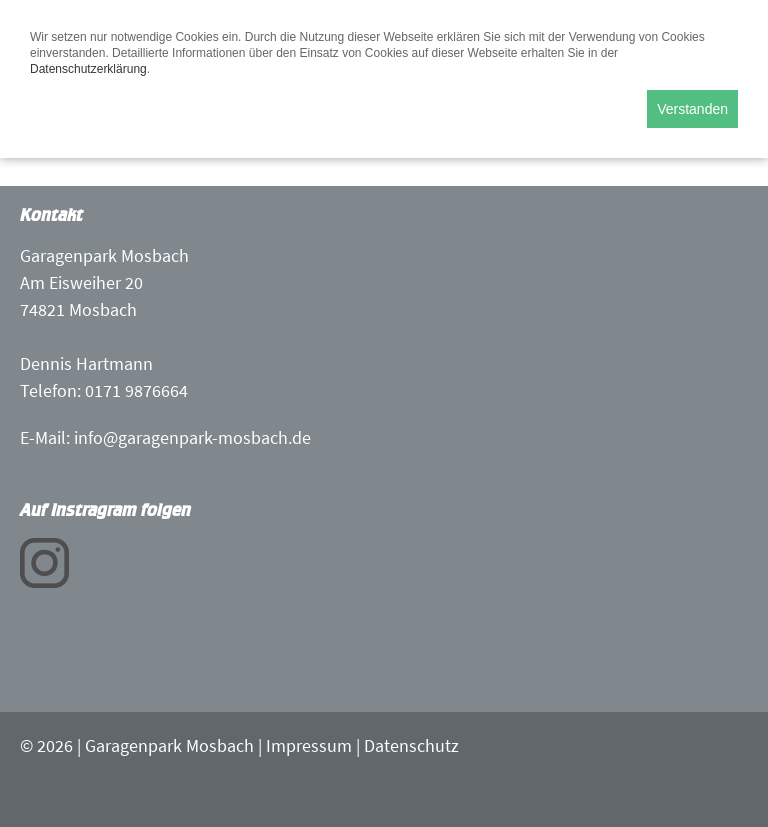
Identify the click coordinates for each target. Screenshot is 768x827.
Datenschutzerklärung (88, 69)
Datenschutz (411, 745)
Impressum (309, 745)
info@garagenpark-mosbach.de (192, 437)
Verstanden (692, 109)
